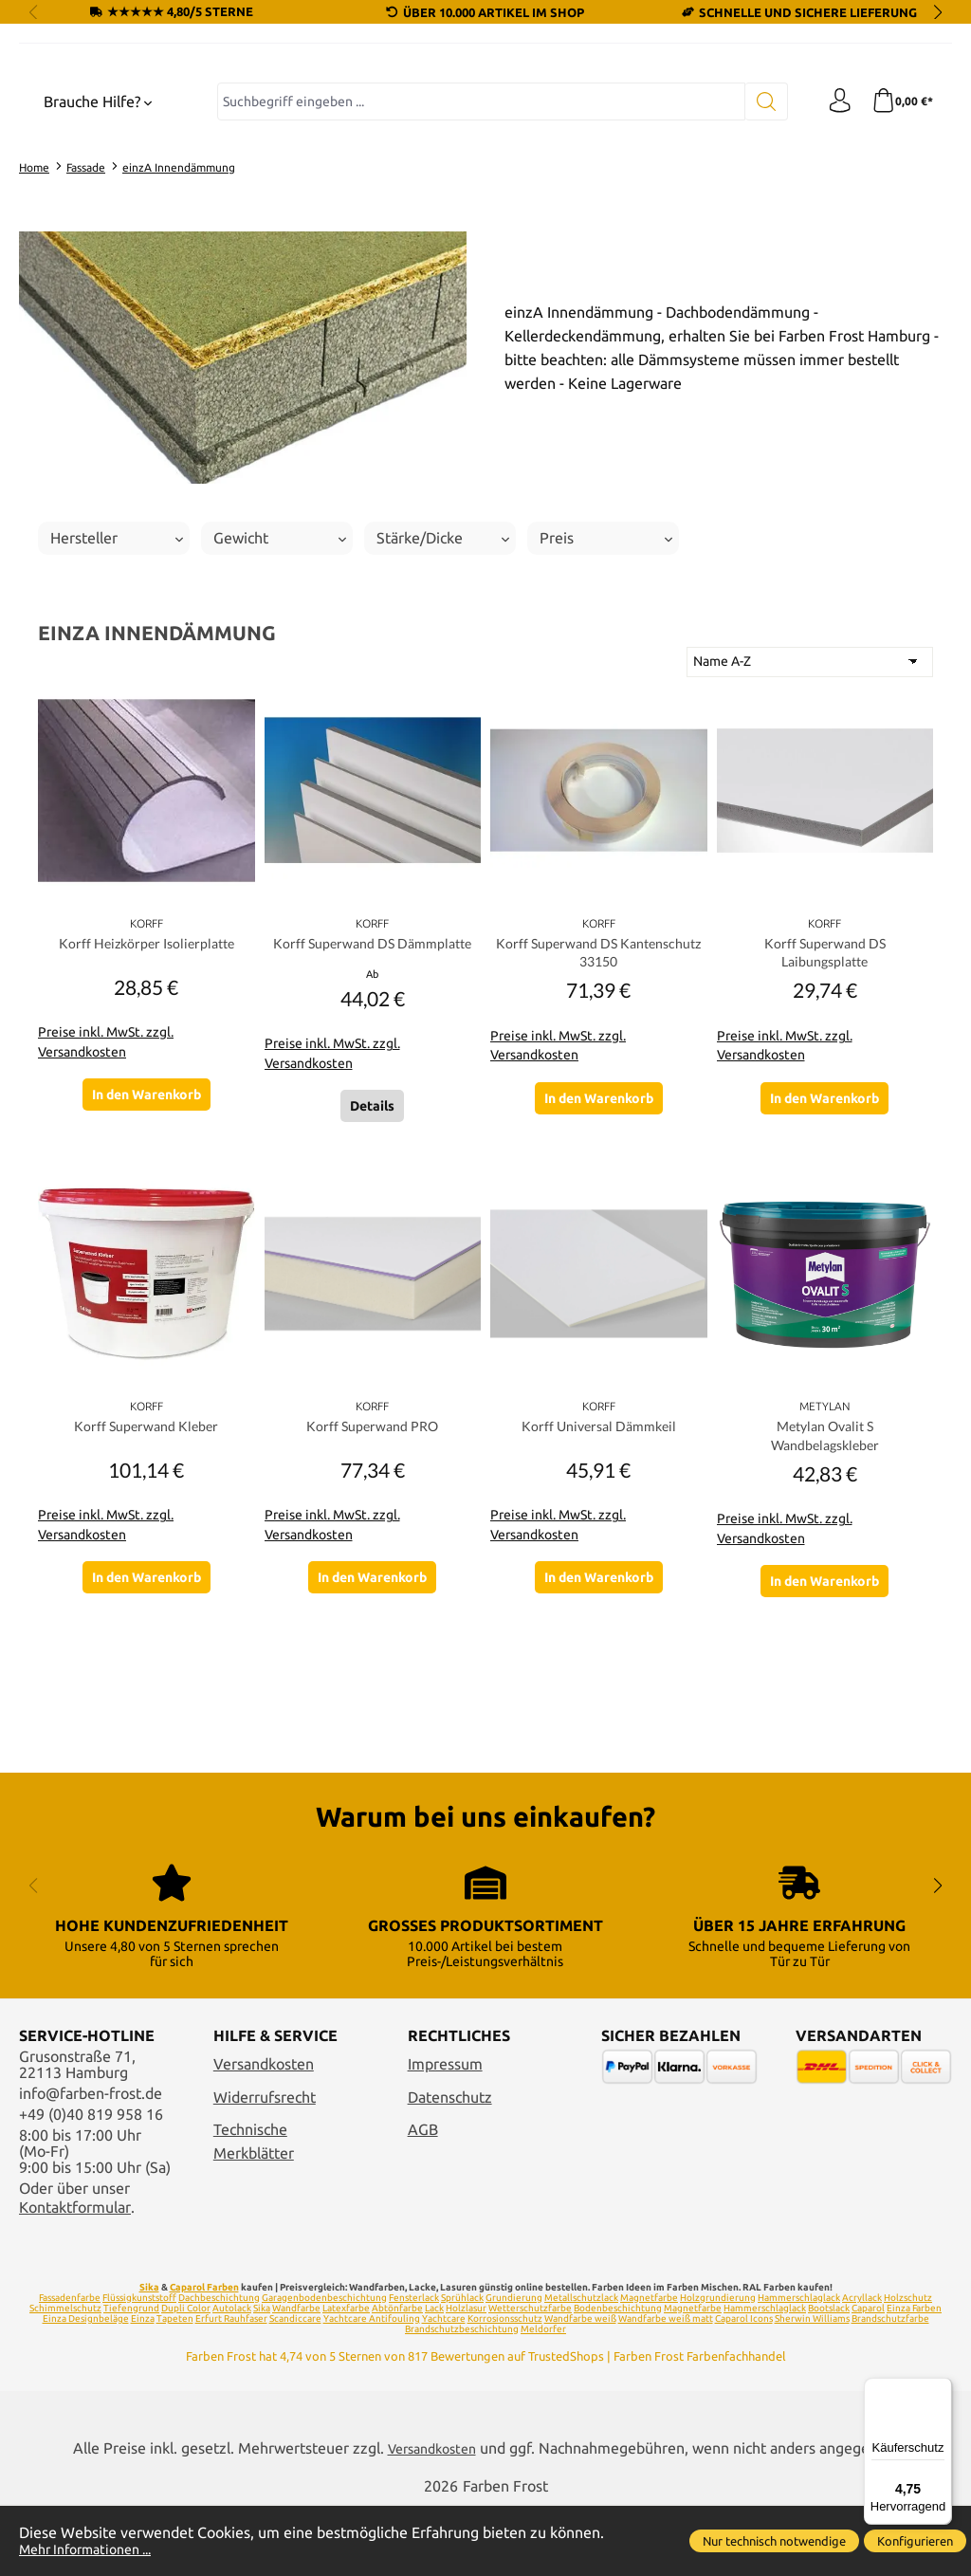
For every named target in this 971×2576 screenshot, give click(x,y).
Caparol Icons (744, 2387)
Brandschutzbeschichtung (462, 2397)
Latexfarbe (346, 2376)
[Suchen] (758, 262)
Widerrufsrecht (264, 2166)
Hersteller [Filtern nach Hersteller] (116, 698)
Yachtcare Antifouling (371, 2387)
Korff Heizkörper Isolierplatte (146, 1104)
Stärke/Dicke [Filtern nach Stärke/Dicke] (442, 698)
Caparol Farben (204, 2355)
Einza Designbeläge (86, 2387)
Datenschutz (450, 2166)
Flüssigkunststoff (139, 2366)
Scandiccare (295, 2387)
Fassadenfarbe (70, 2366)
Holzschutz (908, 2366)
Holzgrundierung (718, 2366)
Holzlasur (466, 2376)
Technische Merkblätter (253, 2211)
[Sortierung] (810, 822)
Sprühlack (462, 2366)
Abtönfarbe (397, 2376)
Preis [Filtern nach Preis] (606, 698)
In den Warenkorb (146, 1253)
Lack (434, 2376)
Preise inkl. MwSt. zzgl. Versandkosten (106, 1202)
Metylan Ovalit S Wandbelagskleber (825, 1605)
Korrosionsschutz (504, 2387)
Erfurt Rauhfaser (231, 2387)
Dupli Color (186, 2376)
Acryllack (862, 2366)
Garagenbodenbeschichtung (324, 2366)
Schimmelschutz (65, 2376)
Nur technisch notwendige (774, 2541)
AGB (423, 2199)
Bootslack (829, 2376)
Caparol (868, 2376)
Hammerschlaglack (799, 2366)
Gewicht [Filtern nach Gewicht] (279, 698)
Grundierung (514, 2366)
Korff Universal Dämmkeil (598, 1595)
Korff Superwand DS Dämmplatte (372, 1114)
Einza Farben (914, 2376)
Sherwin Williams (812, 2387)
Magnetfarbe (649, 2366)
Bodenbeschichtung (618, 2376)
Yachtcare (444, 2387)
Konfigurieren (915, 2541)
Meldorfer (543, 2397)
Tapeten (174, 2387)
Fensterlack (414, 2366)
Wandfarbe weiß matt (665, 2387)
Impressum (445, 2133)
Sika (149, 2355)
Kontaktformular (75, 2276)
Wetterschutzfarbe (530, 2376)
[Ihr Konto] (833, 262)
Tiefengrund (131, 2376)
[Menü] (940, 2389)
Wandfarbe (296, 2376)
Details (372, 1273)
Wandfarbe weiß (580, 2387)
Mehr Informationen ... (95, 2549)
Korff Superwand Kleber (146, 1595)
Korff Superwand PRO (372, 1595)
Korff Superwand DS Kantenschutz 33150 (598, 1114)
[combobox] (477, 262)
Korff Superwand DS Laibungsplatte (825, 1114)
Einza (143, 2387)
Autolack (231, 2376)
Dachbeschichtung (219, 2366)
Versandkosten (263, 2133)
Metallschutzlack (581, 2366)
